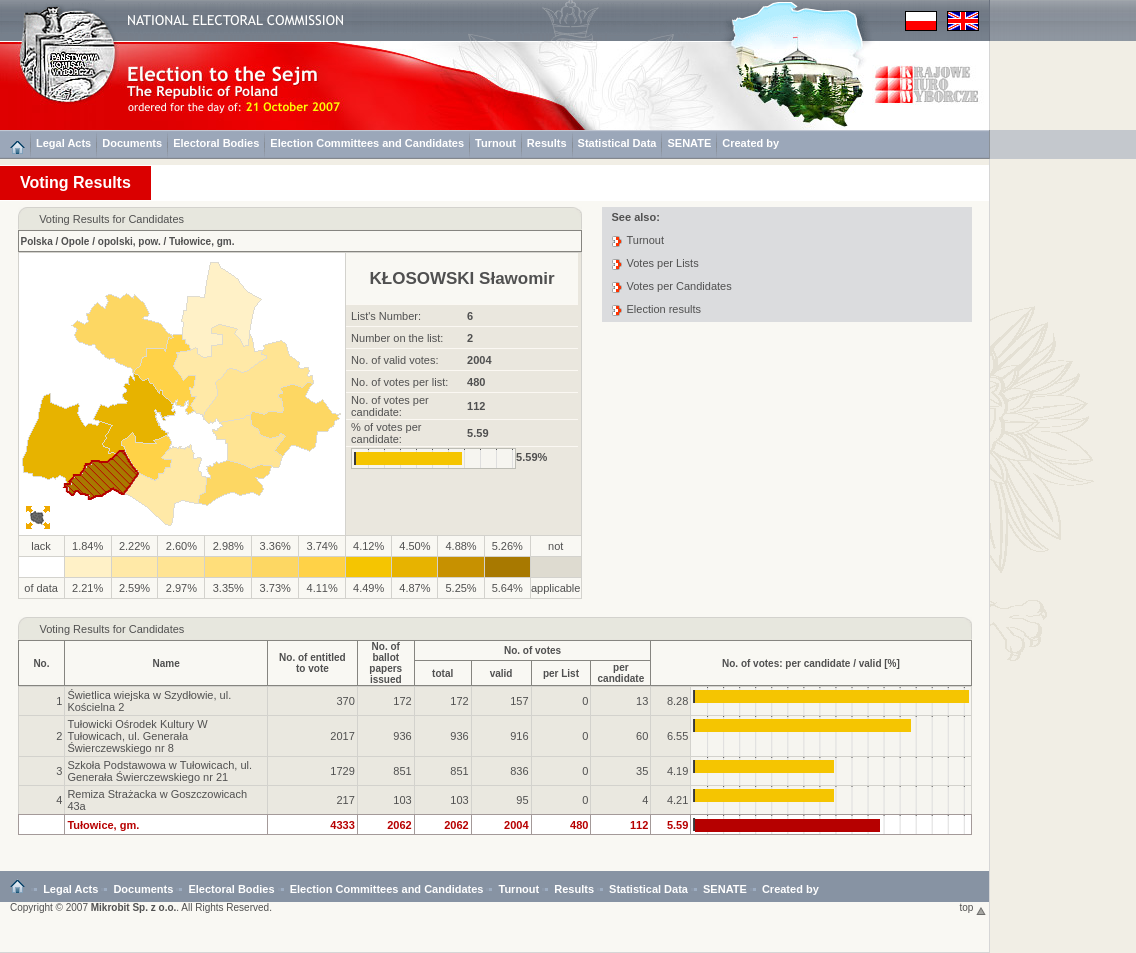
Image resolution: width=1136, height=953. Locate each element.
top (973, 907)
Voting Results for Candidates (111, 629)
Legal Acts (63, 143)
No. (41, 663)
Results (547, 143)
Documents (132, 143)
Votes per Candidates (679, 286)
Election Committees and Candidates (367, 143)
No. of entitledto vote (312, 663)
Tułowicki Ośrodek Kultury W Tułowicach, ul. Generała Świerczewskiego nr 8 (137, 736)
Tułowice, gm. (201, 241)
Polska (37, 241)
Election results (664, 309)
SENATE (689, 143)
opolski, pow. (129, 241)
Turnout (495, 143)
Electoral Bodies (216, 143)
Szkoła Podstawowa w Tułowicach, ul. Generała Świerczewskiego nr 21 (159, 771)
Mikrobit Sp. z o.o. (134, 907)
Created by (750, 143)
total (442, 673)
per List (561, 673)
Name (166, 663)
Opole (75, 241)
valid (501, 673)
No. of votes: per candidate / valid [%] (811, 663)
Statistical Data (617, 143)
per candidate (621, 673)
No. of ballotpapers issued (385, 663)
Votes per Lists (663, 263)
